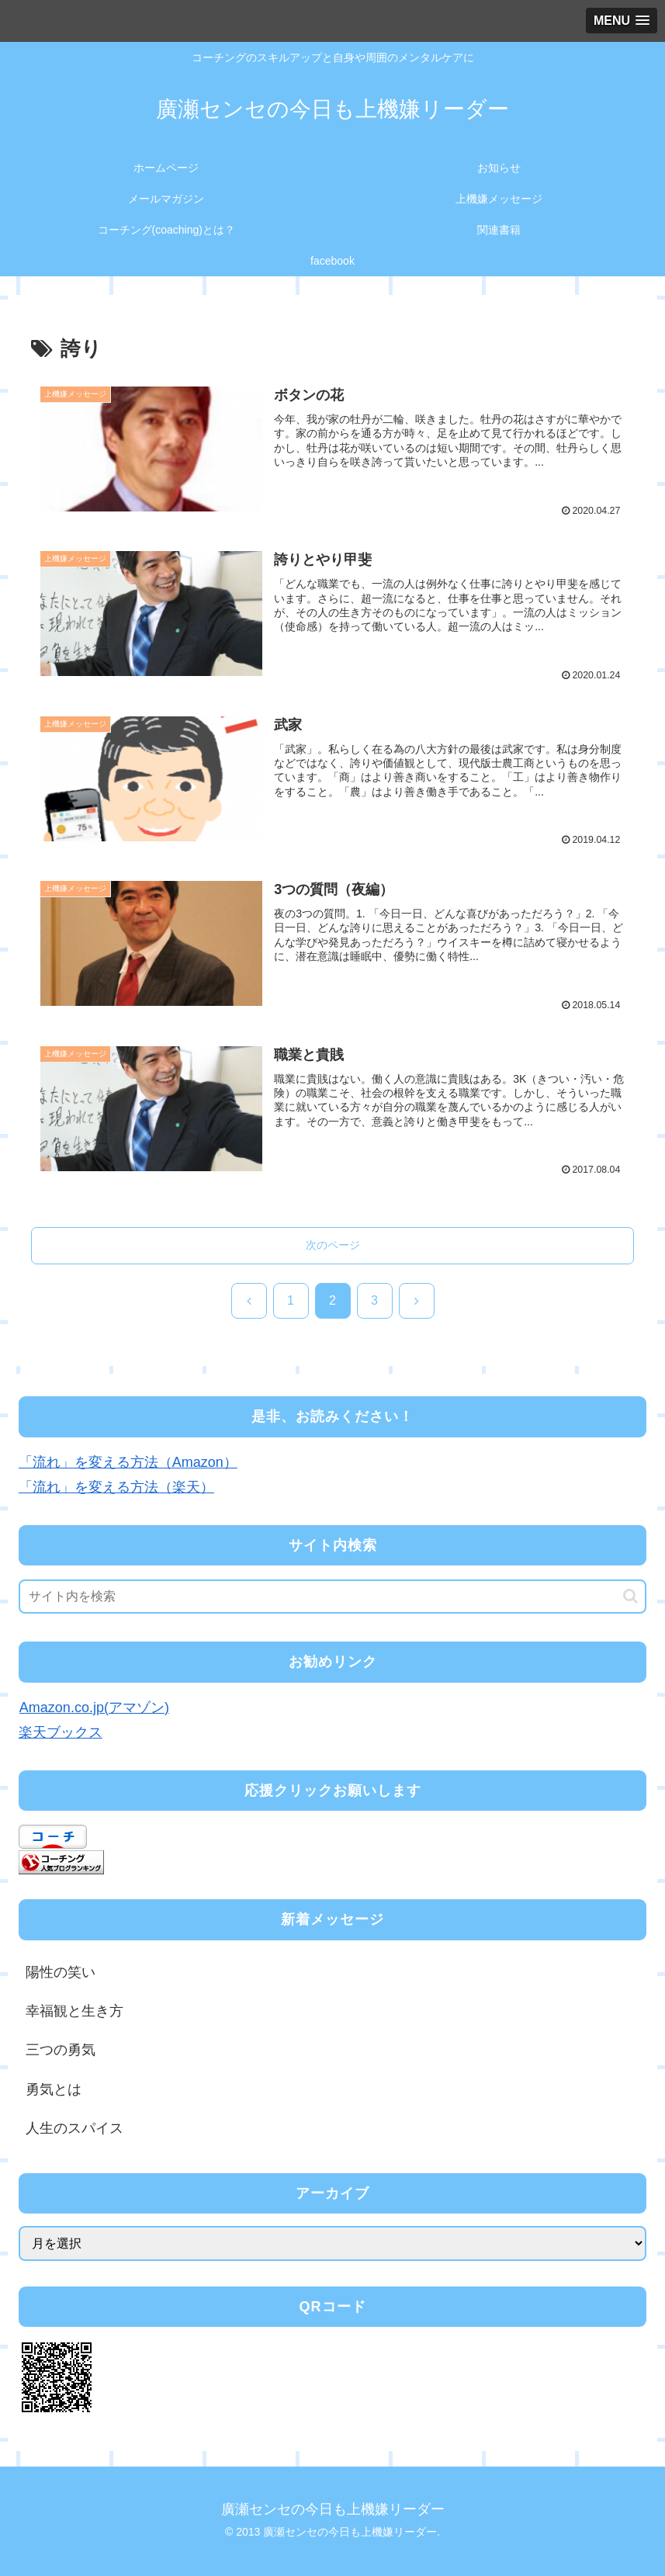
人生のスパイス (74, 2129)
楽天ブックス (60, 1733)
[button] (630, 1597)
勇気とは (53, 2089)
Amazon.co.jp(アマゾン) (94, 1707)
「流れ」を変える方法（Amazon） (128, 1462)
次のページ (333, 1245)
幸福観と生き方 (74, 2012)
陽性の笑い (60, 1972)
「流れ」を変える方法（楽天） (116, 1488)
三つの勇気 (60, 2050)
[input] (332, 1597)
